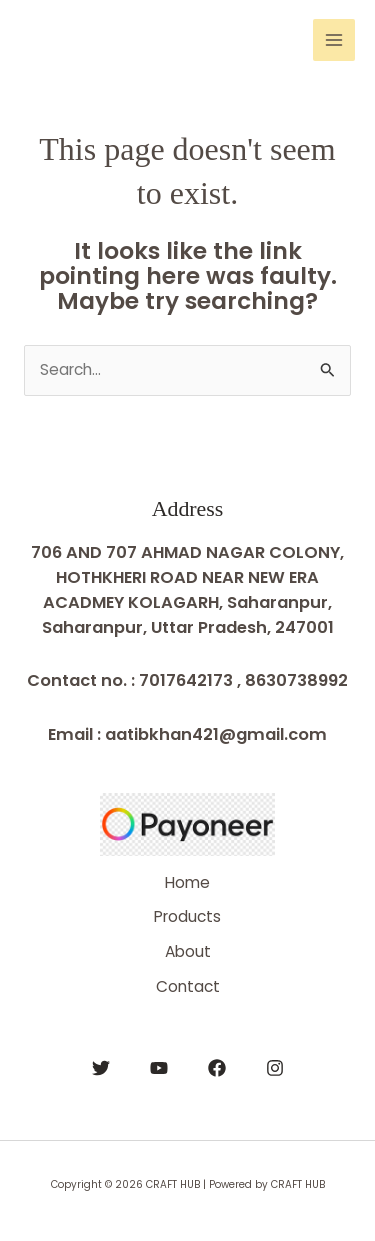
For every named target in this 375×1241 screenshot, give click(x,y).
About (188, 951)
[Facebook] (217, 1068)
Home (187, 882)
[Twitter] (101, 1068)
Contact (188, 986)
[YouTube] (159, 1068)
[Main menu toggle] (334, 40)
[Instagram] (275, 1068)
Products (187, 916)
